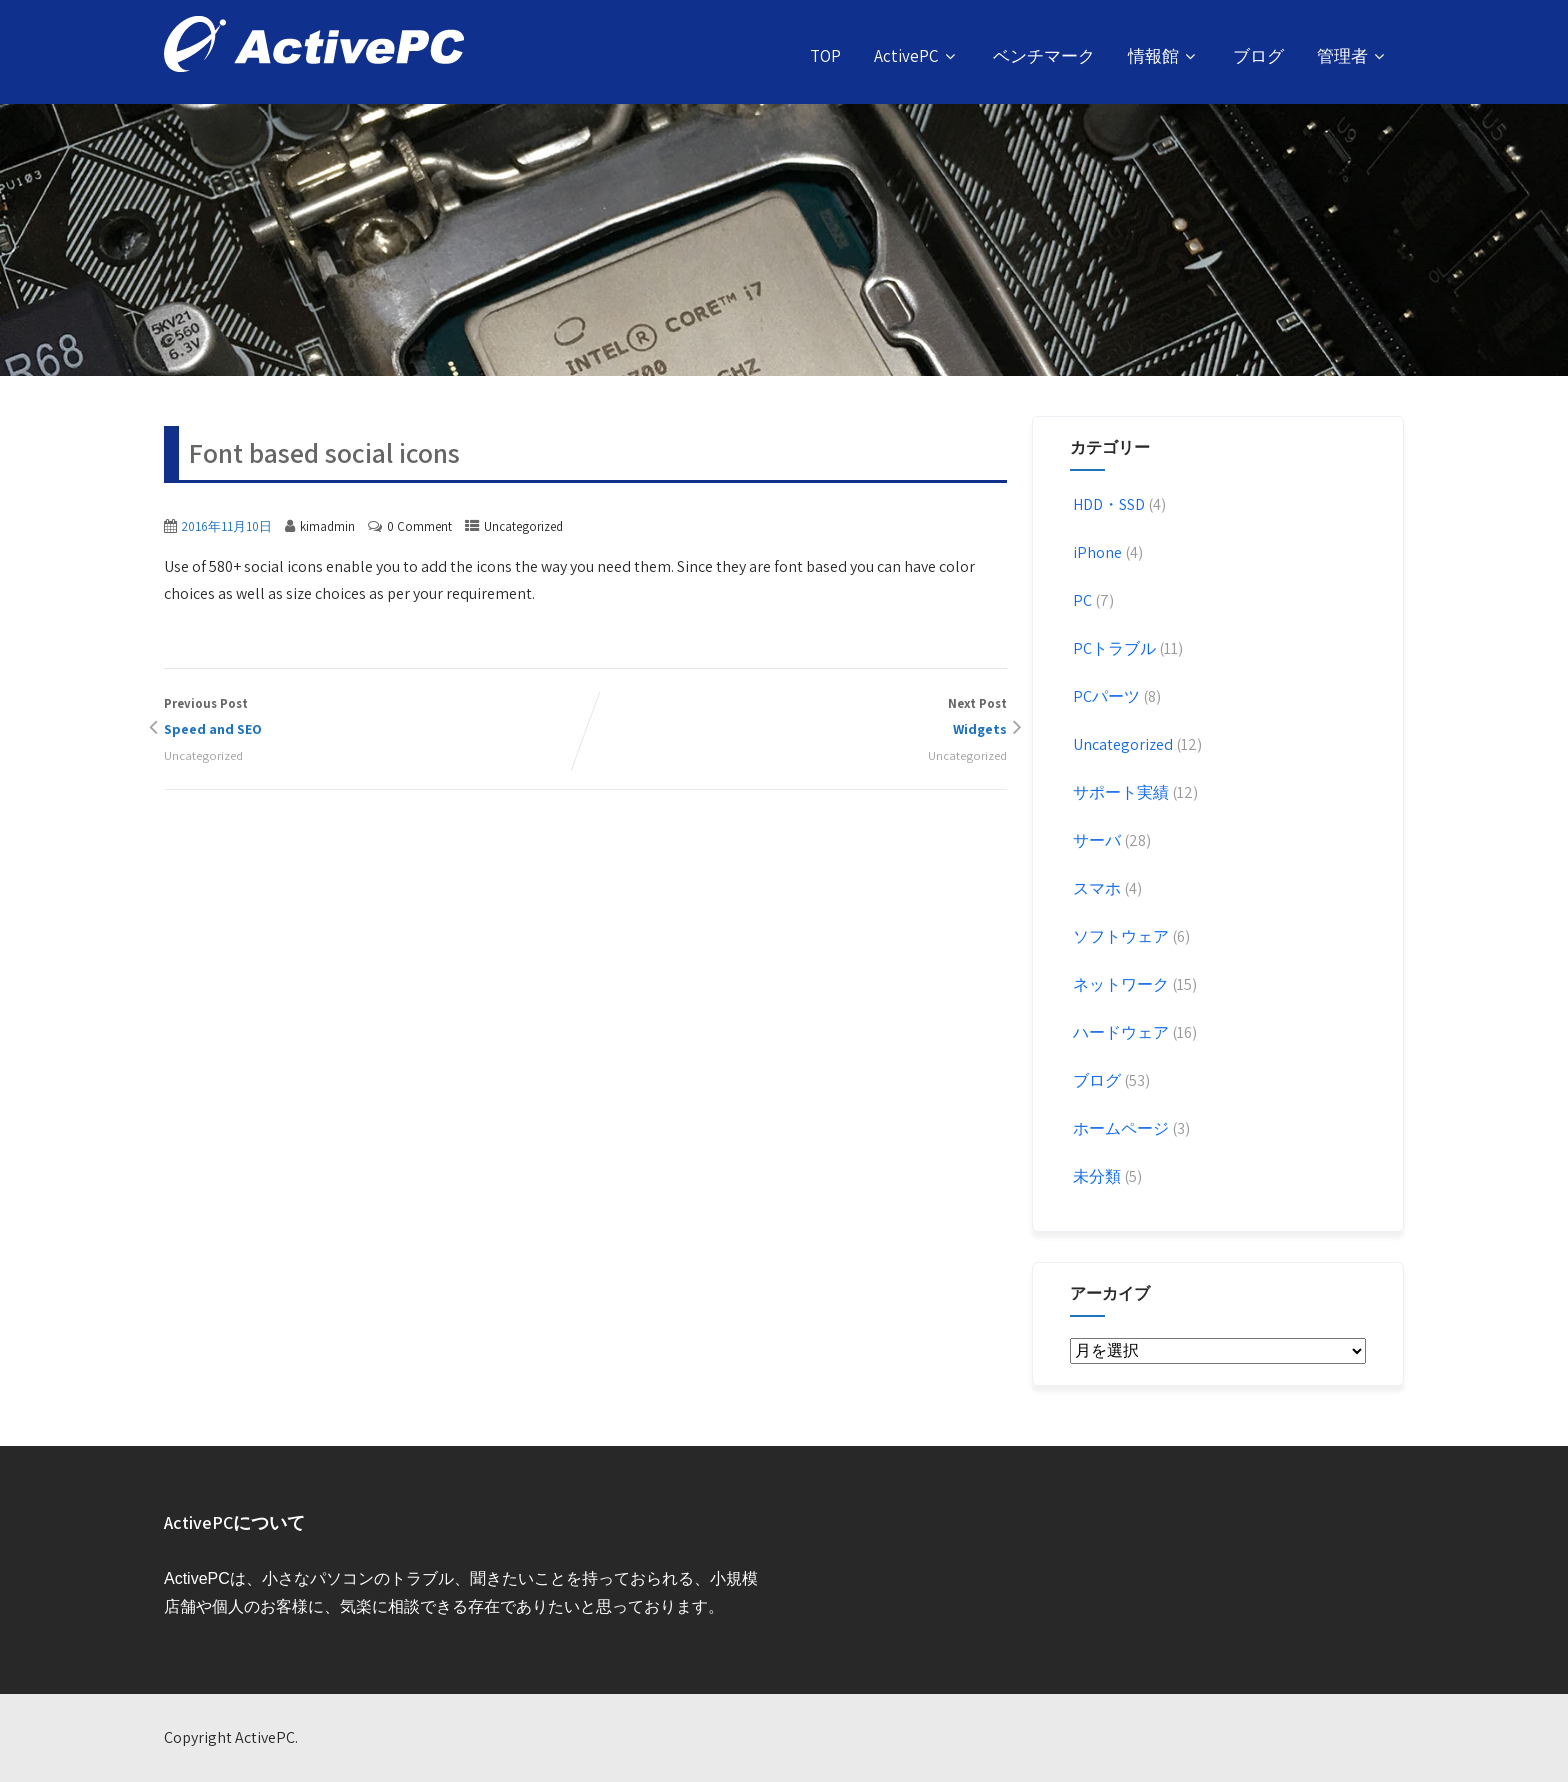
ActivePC (917, 56)
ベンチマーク (1044, 56)
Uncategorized (523, 526)
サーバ (1095, 840)
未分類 (1095, 1176)
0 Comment (419, 526)
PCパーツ (1105, 696)
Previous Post (375, 718)
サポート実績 (1119, 792)
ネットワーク (1119, 984)
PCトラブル (1113, 648)
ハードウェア (1119, 1032)
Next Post (797, 718)
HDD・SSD (1107, 504)
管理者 (1353, 56)
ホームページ (1119, 1128)
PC (1081, 600)
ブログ (1258, 56)
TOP (825, 56)
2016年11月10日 (227, 526)
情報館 (1164, 56)
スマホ (1095, 888)
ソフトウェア (1119, 936)
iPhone (1096, 552)
